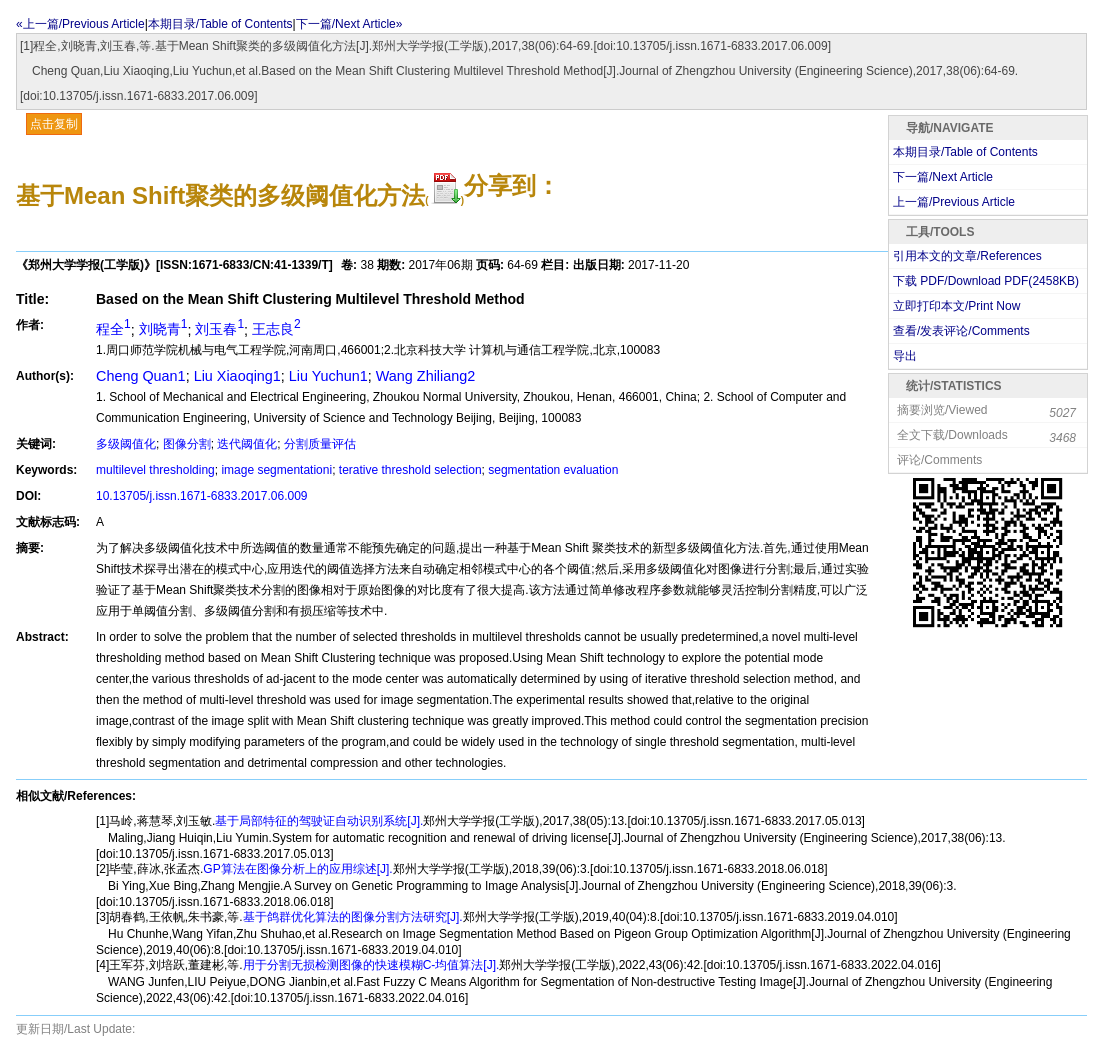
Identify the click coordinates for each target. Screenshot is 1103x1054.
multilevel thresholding (155, 470)
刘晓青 (163, 329)
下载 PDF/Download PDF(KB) (986, 281)
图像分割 (187, 444)
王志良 (276, 329)
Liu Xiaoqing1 (237, 376)
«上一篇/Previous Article (80, 24)
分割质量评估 (320, 444)
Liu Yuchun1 (328, 376)
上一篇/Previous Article (954, 202)
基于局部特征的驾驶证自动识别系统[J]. (319, 821)
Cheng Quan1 (141, 376)
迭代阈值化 (247, 444)
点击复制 (54, 124)
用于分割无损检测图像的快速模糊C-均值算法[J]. (371, 965)
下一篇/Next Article (943, 177)
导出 (905, 356)
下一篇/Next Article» (349, 24)
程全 (113, 329)
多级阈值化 (126, 444)
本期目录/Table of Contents (220, 24)
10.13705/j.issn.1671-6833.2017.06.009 (202, 496)
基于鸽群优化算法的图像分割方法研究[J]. (353, 917)
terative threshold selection (410, 470)
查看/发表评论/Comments (961, 331)
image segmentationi (276, 470)
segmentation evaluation (553, 470)
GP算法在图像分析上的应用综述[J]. (297, 869)
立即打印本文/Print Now (956, 306)
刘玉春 (219, 329)
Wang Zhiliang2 (425, 376)
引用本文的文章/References (967, 256)
